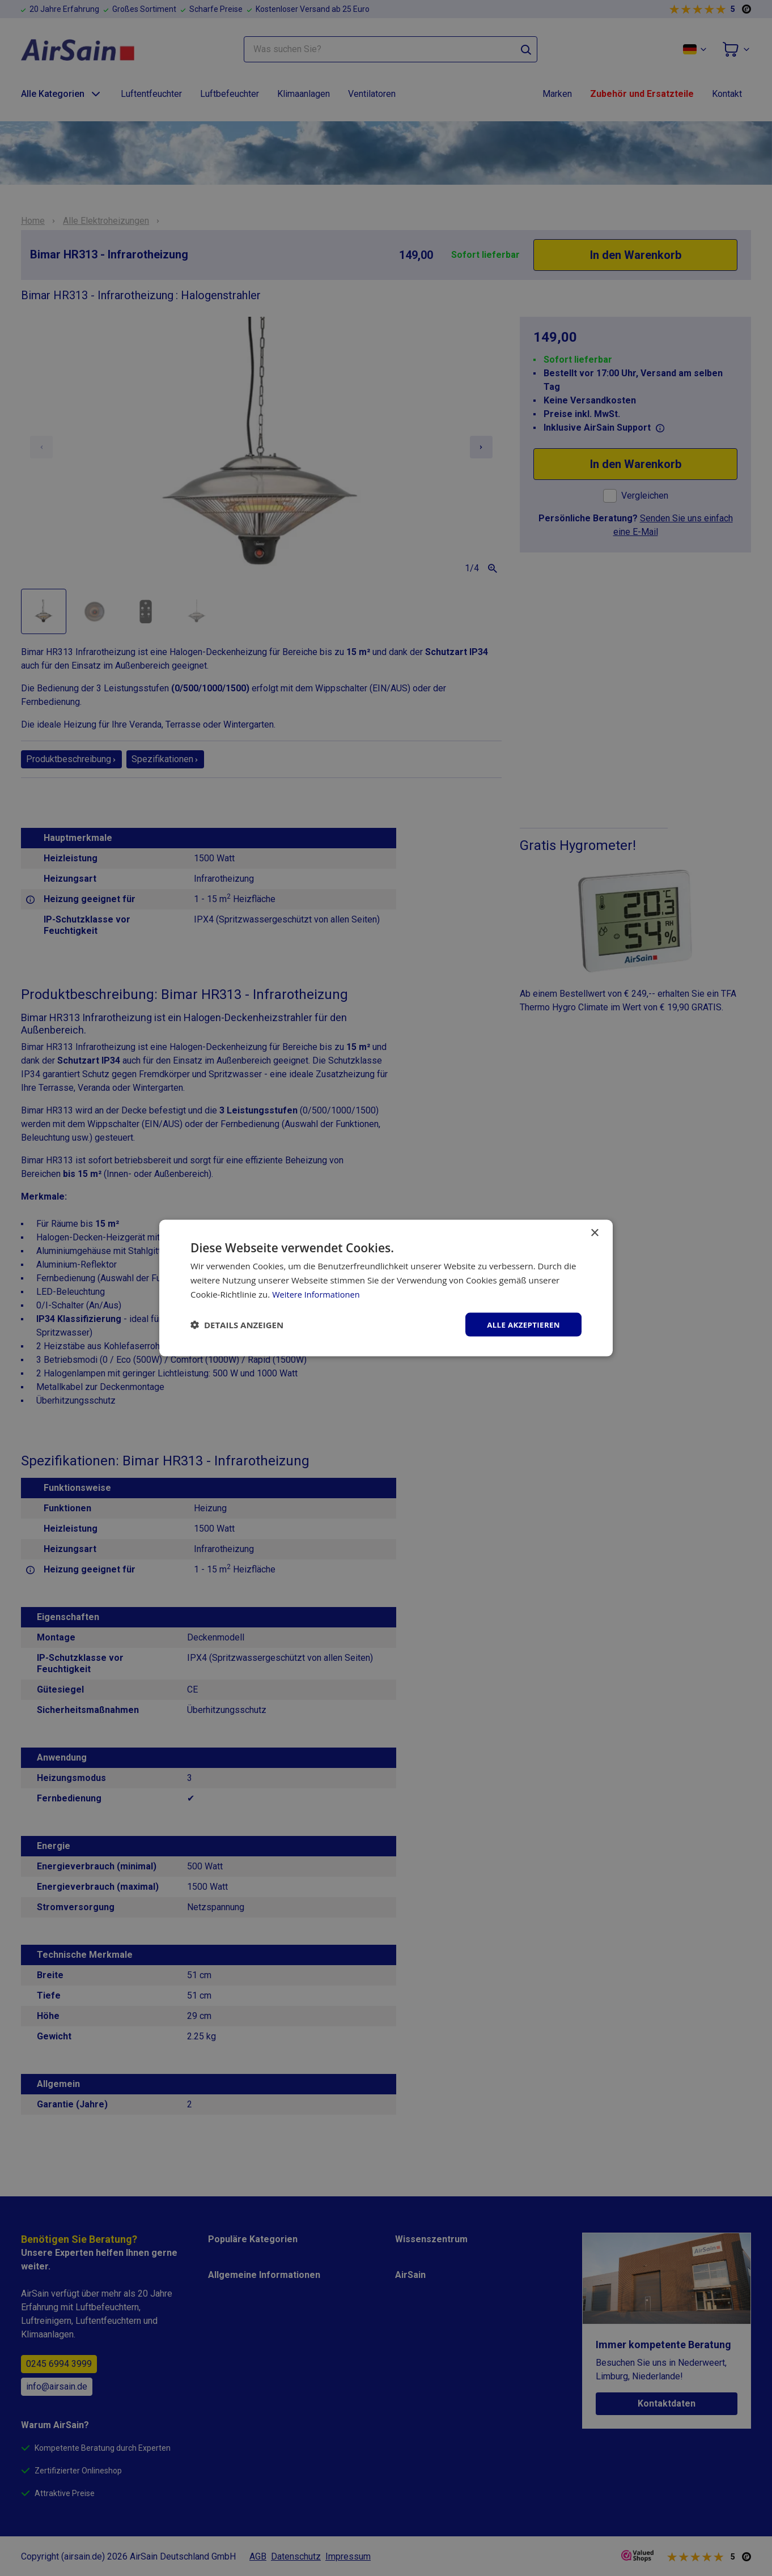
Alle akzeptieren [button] (521, 1324)
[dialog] (386, 1288)
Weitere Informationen (317, 1293)
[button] (236, 1324)
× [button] (594, 1232)
